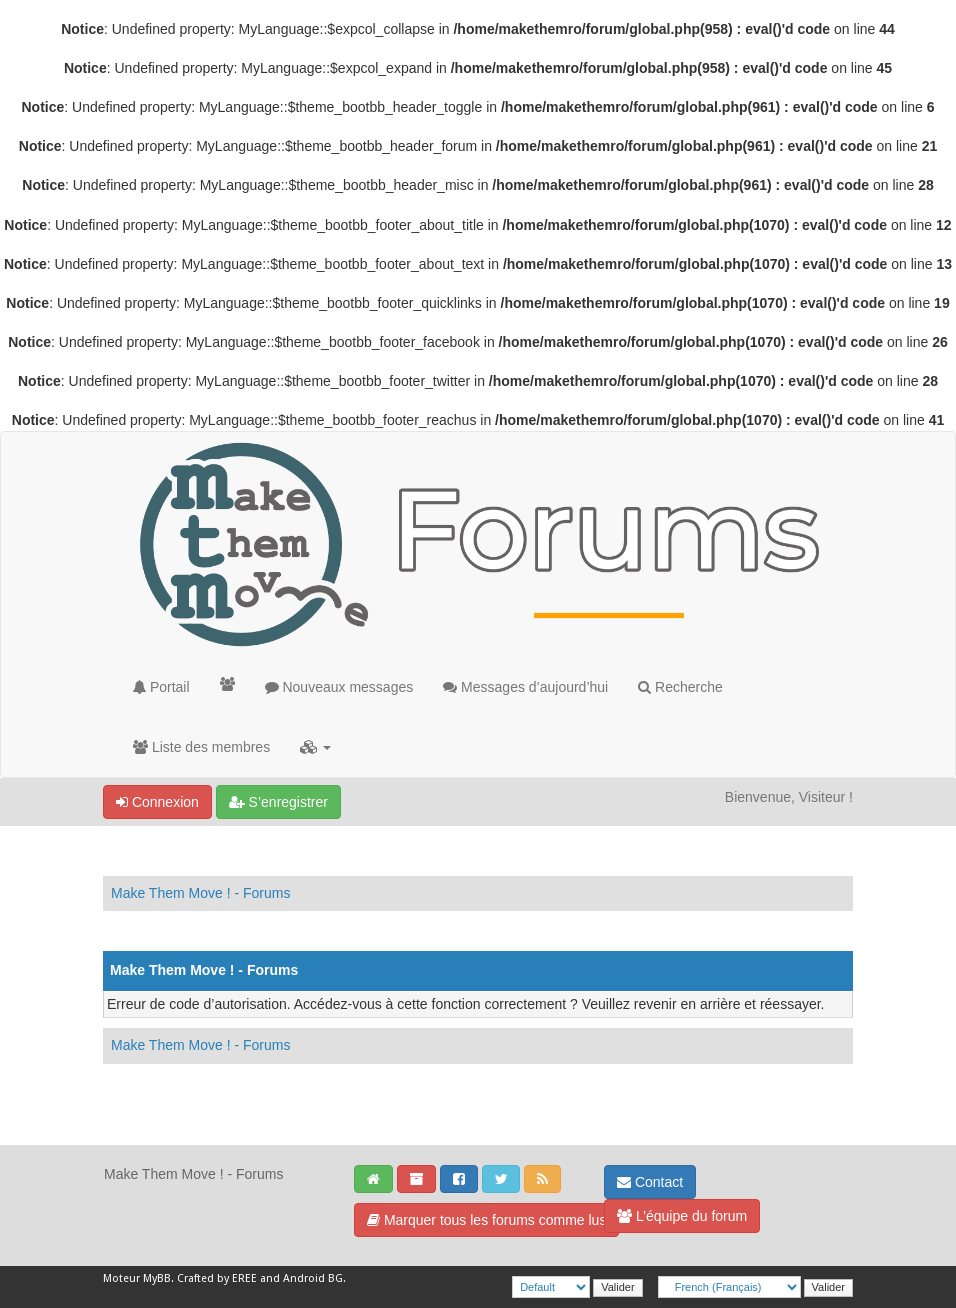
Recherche (680, 687)
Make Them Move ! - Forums (200, 893)
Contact (650, 1182)
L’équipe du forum (682, 1216)
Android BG (313, 1278)
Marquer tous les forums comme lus (486, 1220)
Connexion (157, 802)
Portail (161, 687)
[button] (315, 747)
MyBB (157, 1278)
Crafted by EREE (217, 1278)
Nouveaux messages (339, 687)
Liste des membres (201, 747)
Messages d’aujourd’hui (525, 687)
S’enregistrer (278, 802)
